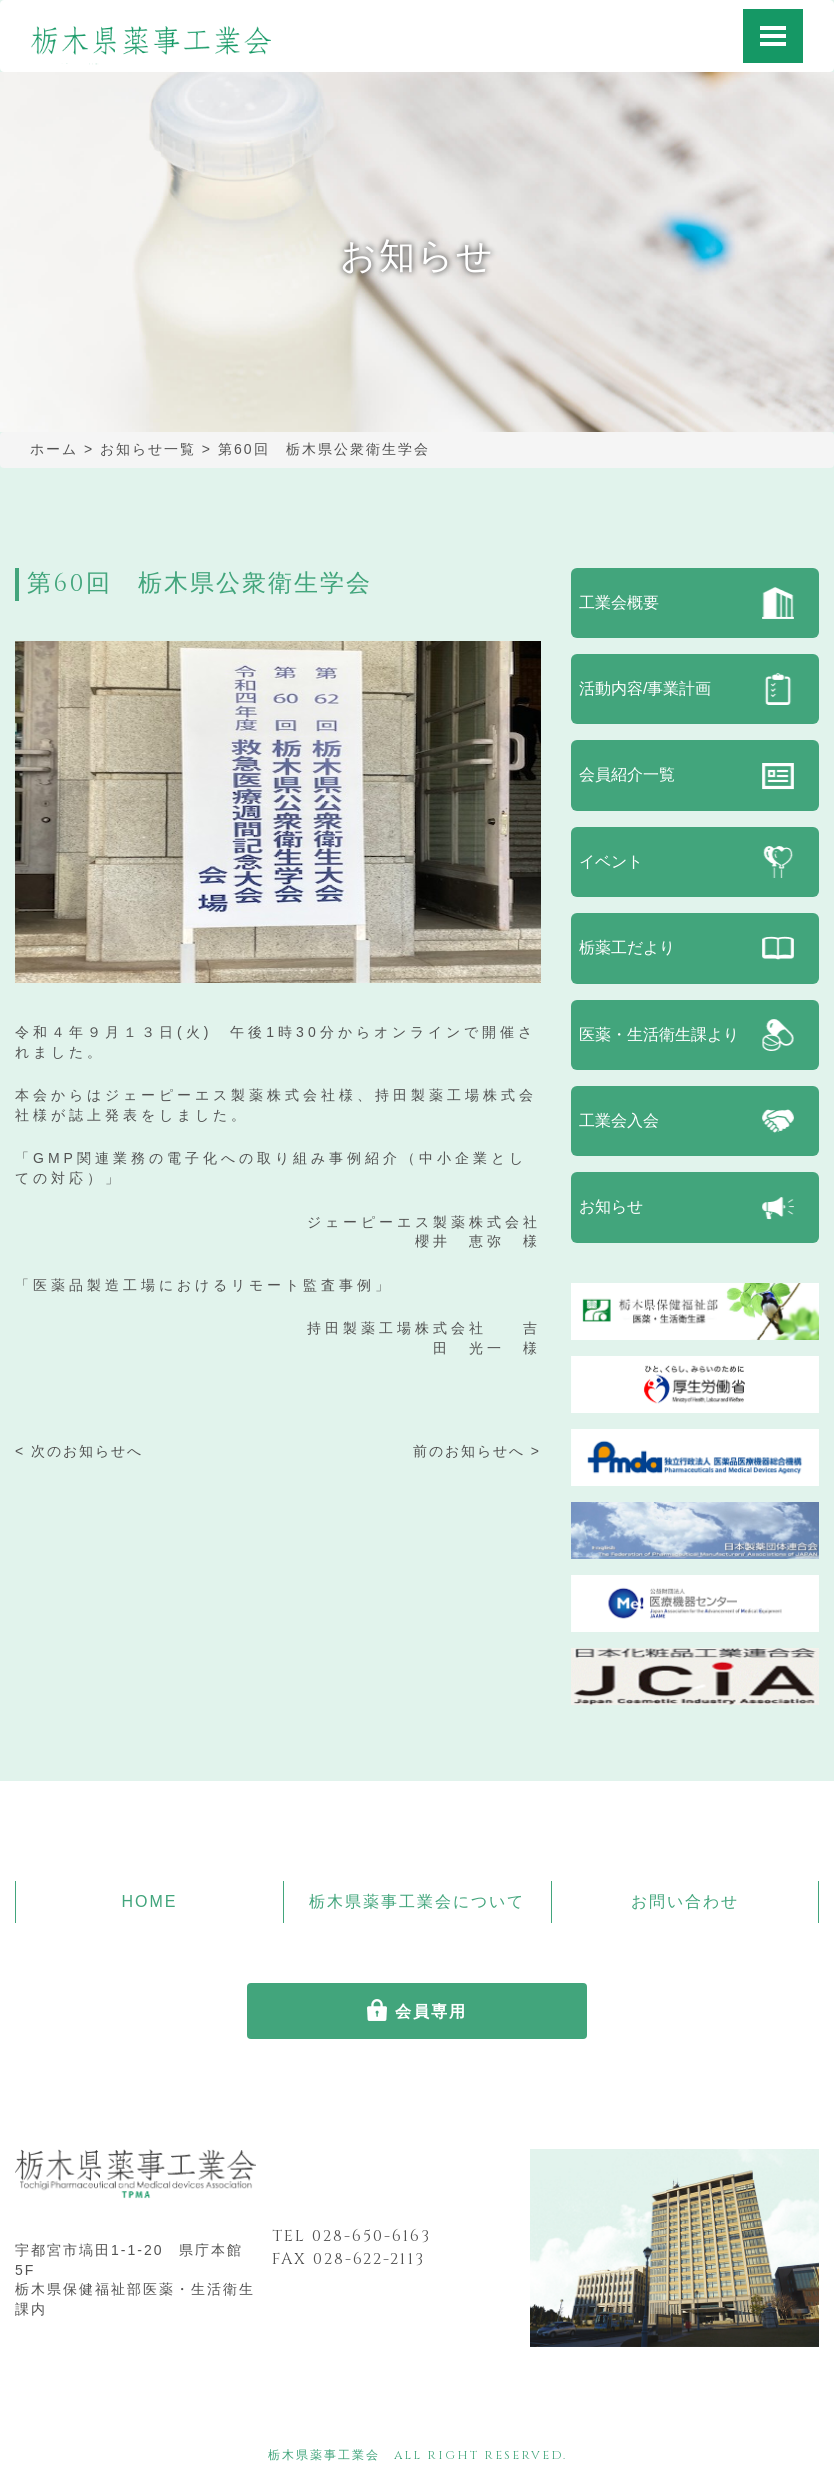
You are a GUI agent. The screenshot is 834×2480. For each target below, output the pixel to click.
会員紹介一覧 (627, 774)
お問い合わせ (685, 1901)
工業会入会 (619, 1120)
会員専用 (431, 2011)
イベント (611, 861)
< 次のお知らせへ (79, 1451)
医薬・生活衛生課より (659, 1034)
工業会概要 (619, 602)
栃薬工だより (627, 947)
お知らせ (611, 1206)
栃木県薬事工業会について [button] (417, 1901)
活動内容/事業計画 (645, 688)
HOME (149, 1901)
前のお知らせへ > (477, 1451)
